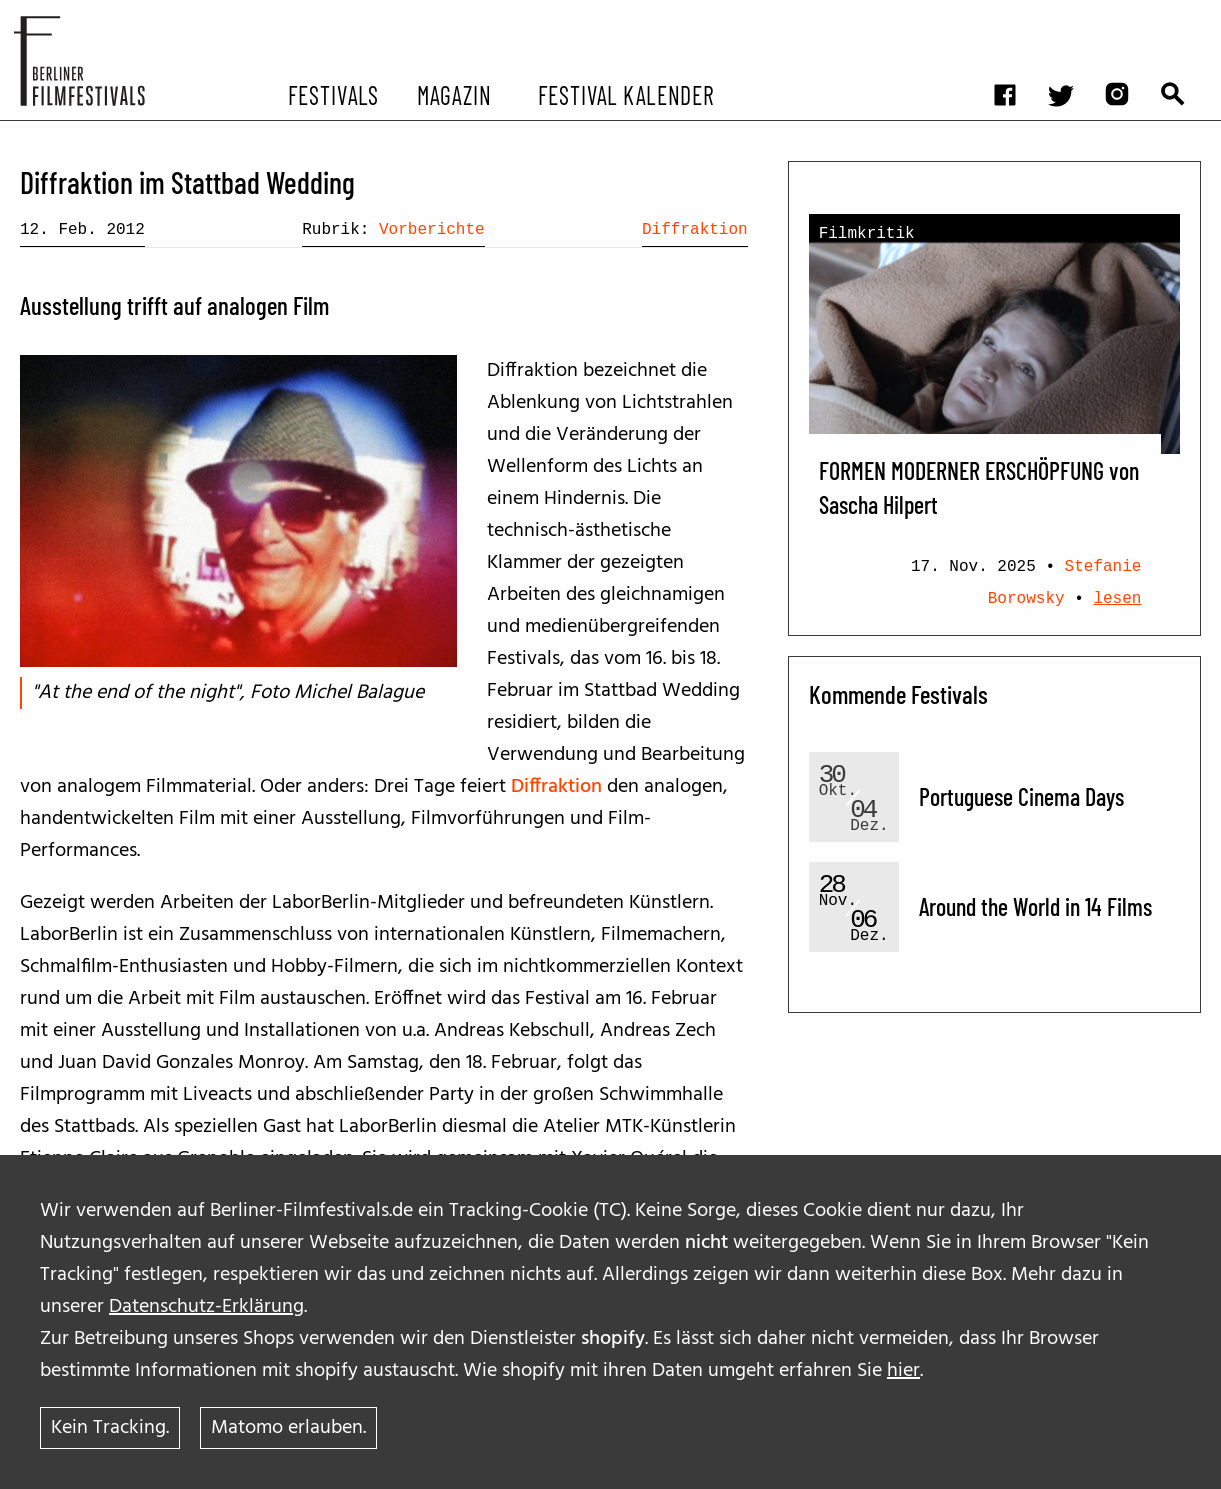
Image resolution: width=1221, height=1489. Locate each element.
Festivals (333, 94)
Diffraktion (695, 230)
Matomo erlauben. (288, 1428)
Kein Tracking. (110, 1428)
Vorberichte (432, 230)
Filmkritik (867, 234)
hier (903, 1371)
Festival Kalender (625, 94)
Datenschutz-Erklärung (206, 1307)
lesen (1117, 599)
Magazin (454, 94)
